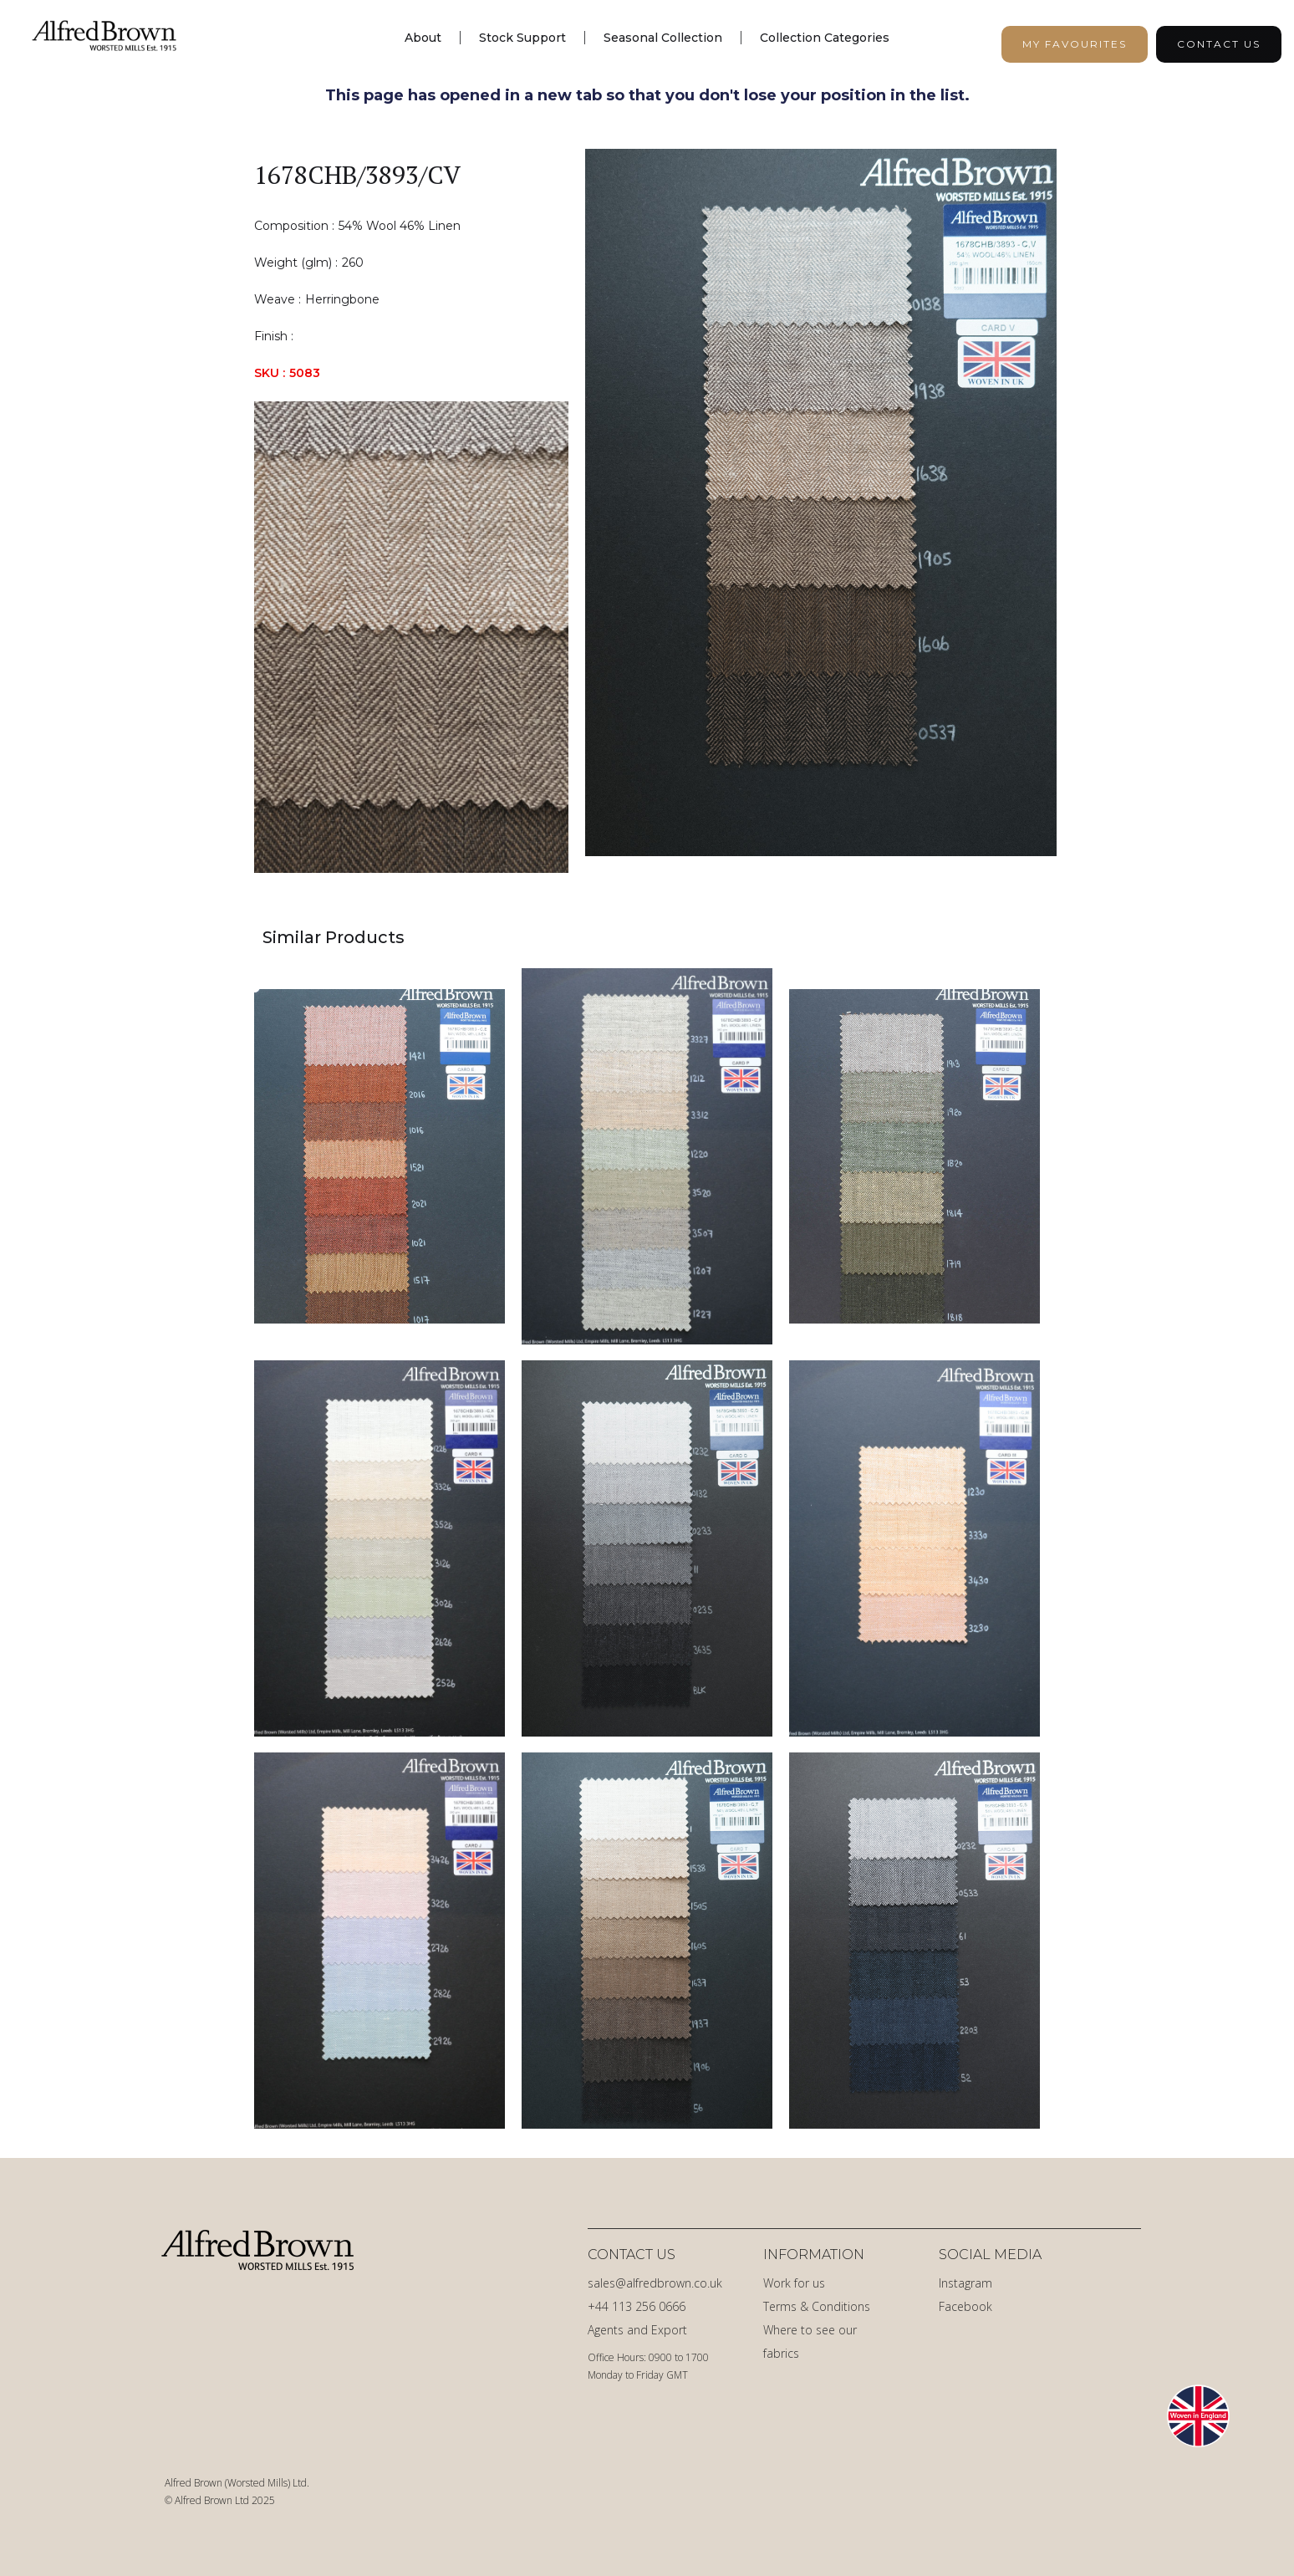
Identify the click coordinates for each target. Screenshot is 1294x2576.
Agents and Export (637, 2330)
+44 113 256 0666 (636, 2306)
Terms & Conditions (816, 2306)
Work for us (794, 2283)
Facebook (965, 2306)
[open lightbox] (821, 511)
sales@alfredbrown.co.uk (655, 2283)
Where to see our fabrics (810, 2341)
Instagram (965, 2283)
